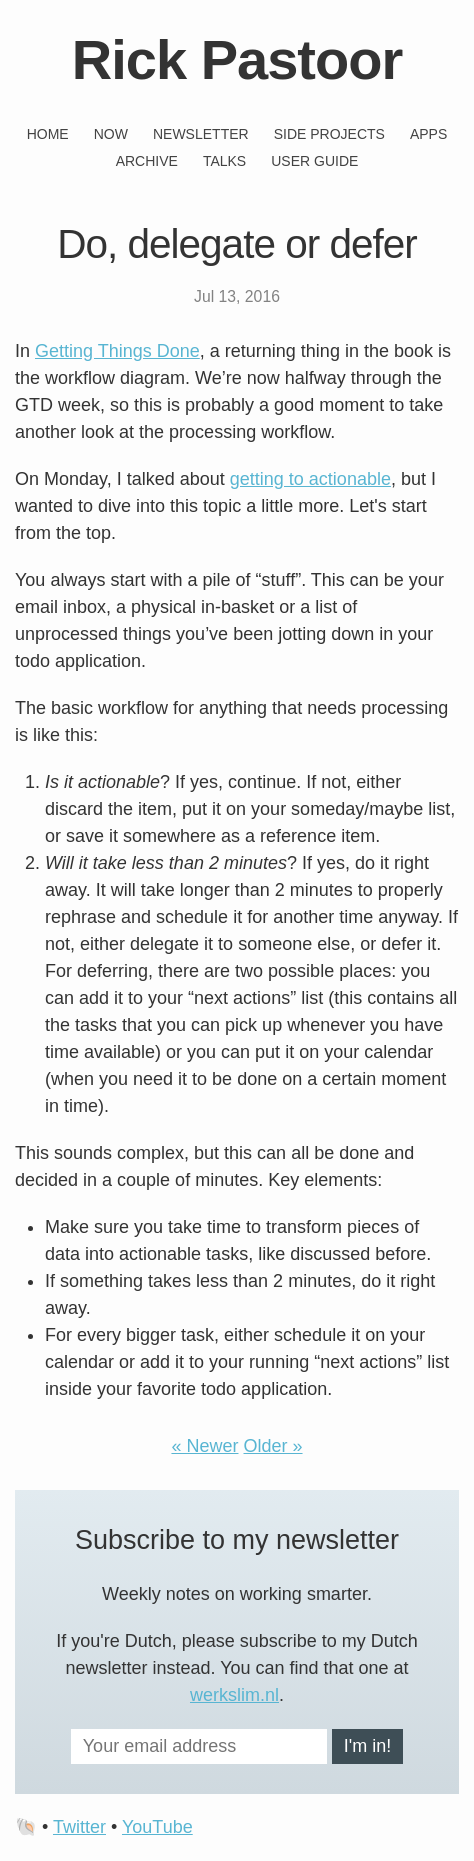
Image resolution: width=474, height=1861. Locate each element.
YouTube (157, 1827)
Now (111, 134)
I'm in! (367, 1746)
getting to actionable (310, 479)
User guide (314, 161)
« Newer (204, 1446)
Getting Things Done (117, 351)
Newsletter (201, 134)
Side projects (329, 134)
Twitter (79, 1827)
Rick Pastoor (237, 59)
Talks (224, 161)
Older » (273, 1446)
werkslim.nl (234, 1695)
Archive (147, 161)
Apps (428, 134)
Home (48, 134)
